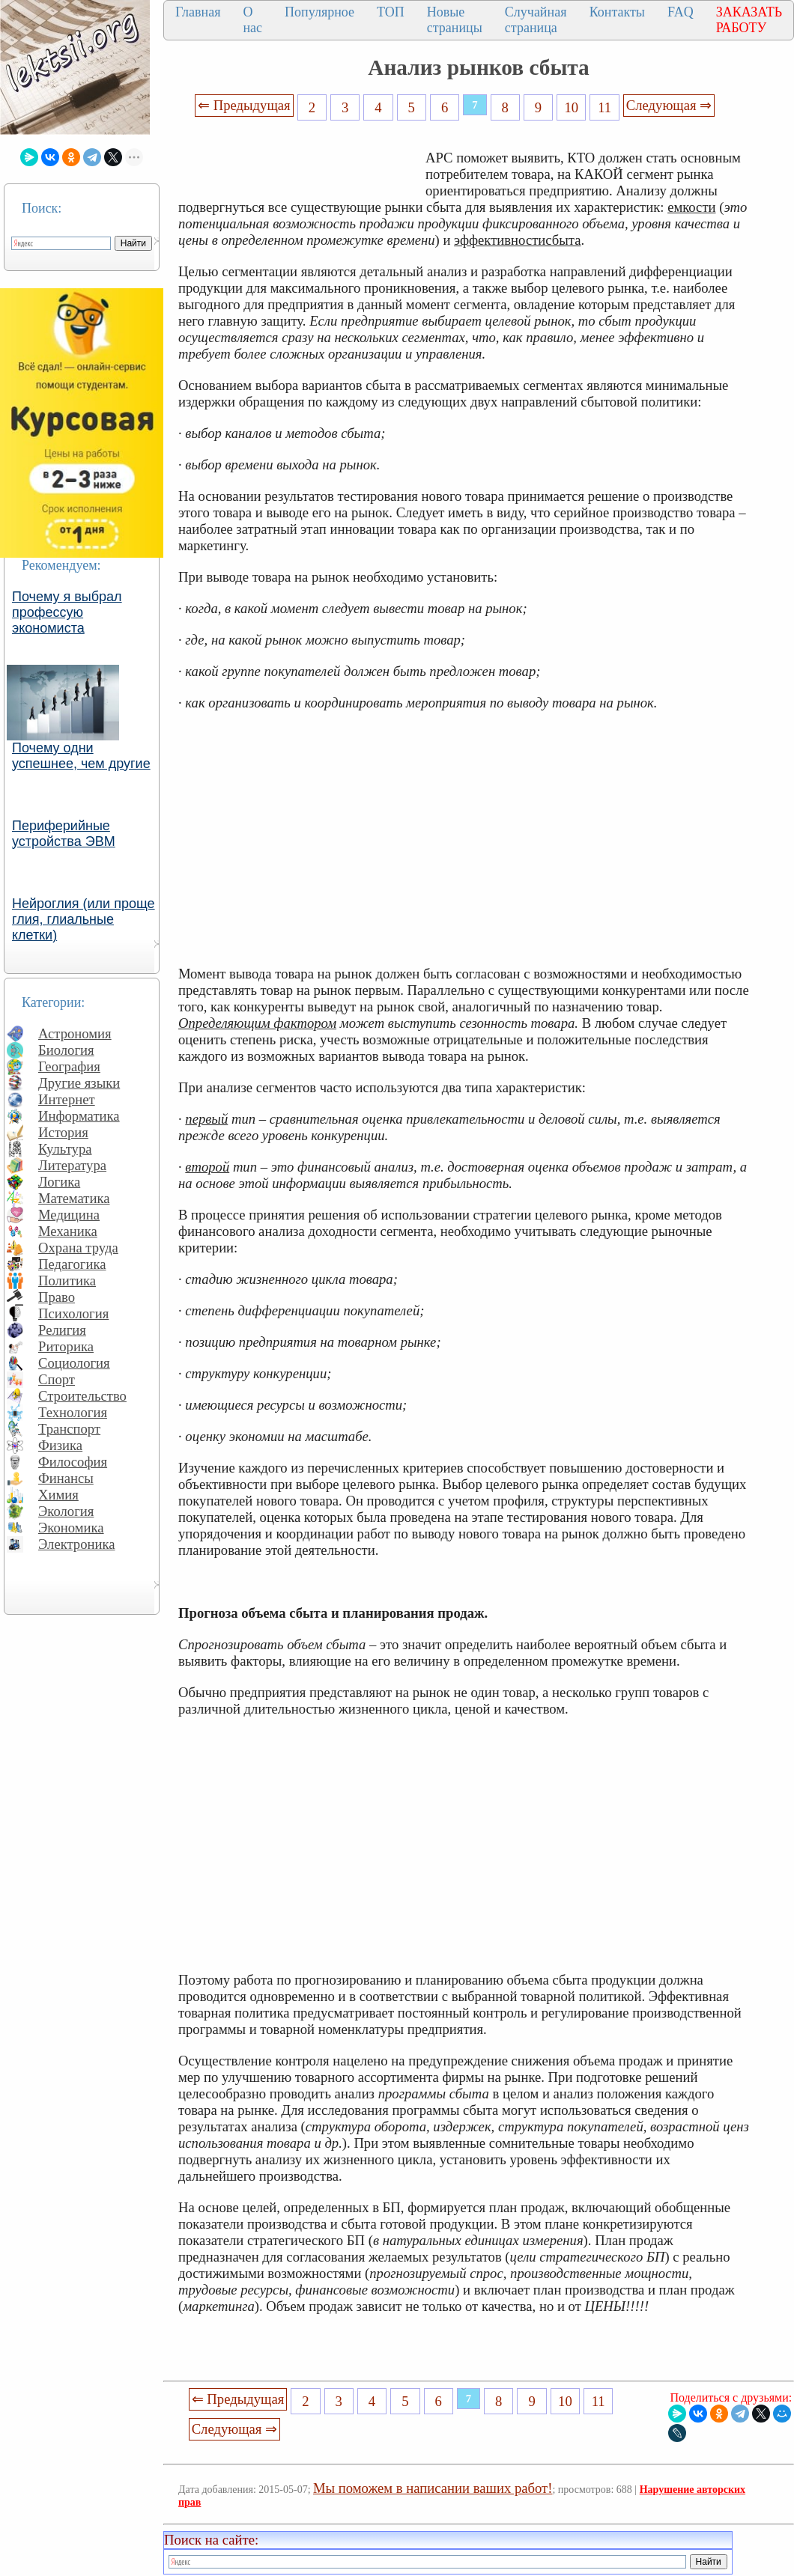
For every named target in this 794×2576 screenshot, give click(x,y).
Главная (197, 11)
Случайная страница (536, 19)
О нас (252, 19)
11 (604, 107)
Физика (60, 1445)
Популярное (319, 11)
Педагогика (72, 1264)
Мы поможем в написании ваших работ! (432, 2488)
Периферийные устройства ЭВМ (63, 833)
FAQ (680, 11)
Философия (72, 1462)
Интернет (66, 1099)
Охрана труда (78, 1247)
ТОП (390, 11)
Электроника (76, 1544)
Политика (67, 1280)
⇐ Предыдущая (244, 105)
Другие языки (79, 1083)
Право (56, 1297)
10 (572, 107)
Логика (59, 1182)
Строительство (82, 1396)
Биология (66, 1050)
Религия (62, 1330)
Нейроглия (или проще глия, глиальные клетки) (83, 919)
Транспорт (69, 1429)
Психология (73, 1313)
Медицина (69, 1214)
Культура (65, 1149)
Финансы (66, 1478)
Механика (67, 1231)
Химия (58, 1494)
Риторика (66, 1346)
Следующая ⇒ (669, 105)
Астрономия (75, 1033)
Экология (66, 1511)
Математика (74, 1198)
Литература (72, 1165)
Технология (72, 1412)
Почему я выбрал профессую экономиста (67, 612)
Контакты (617, 11)
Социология (74, 1363)
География (69, 1066)
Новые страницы (454, 19)
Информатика (79, 1116)
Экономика (71, 1527)
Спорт (56, 1379)
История (63, 1132)
